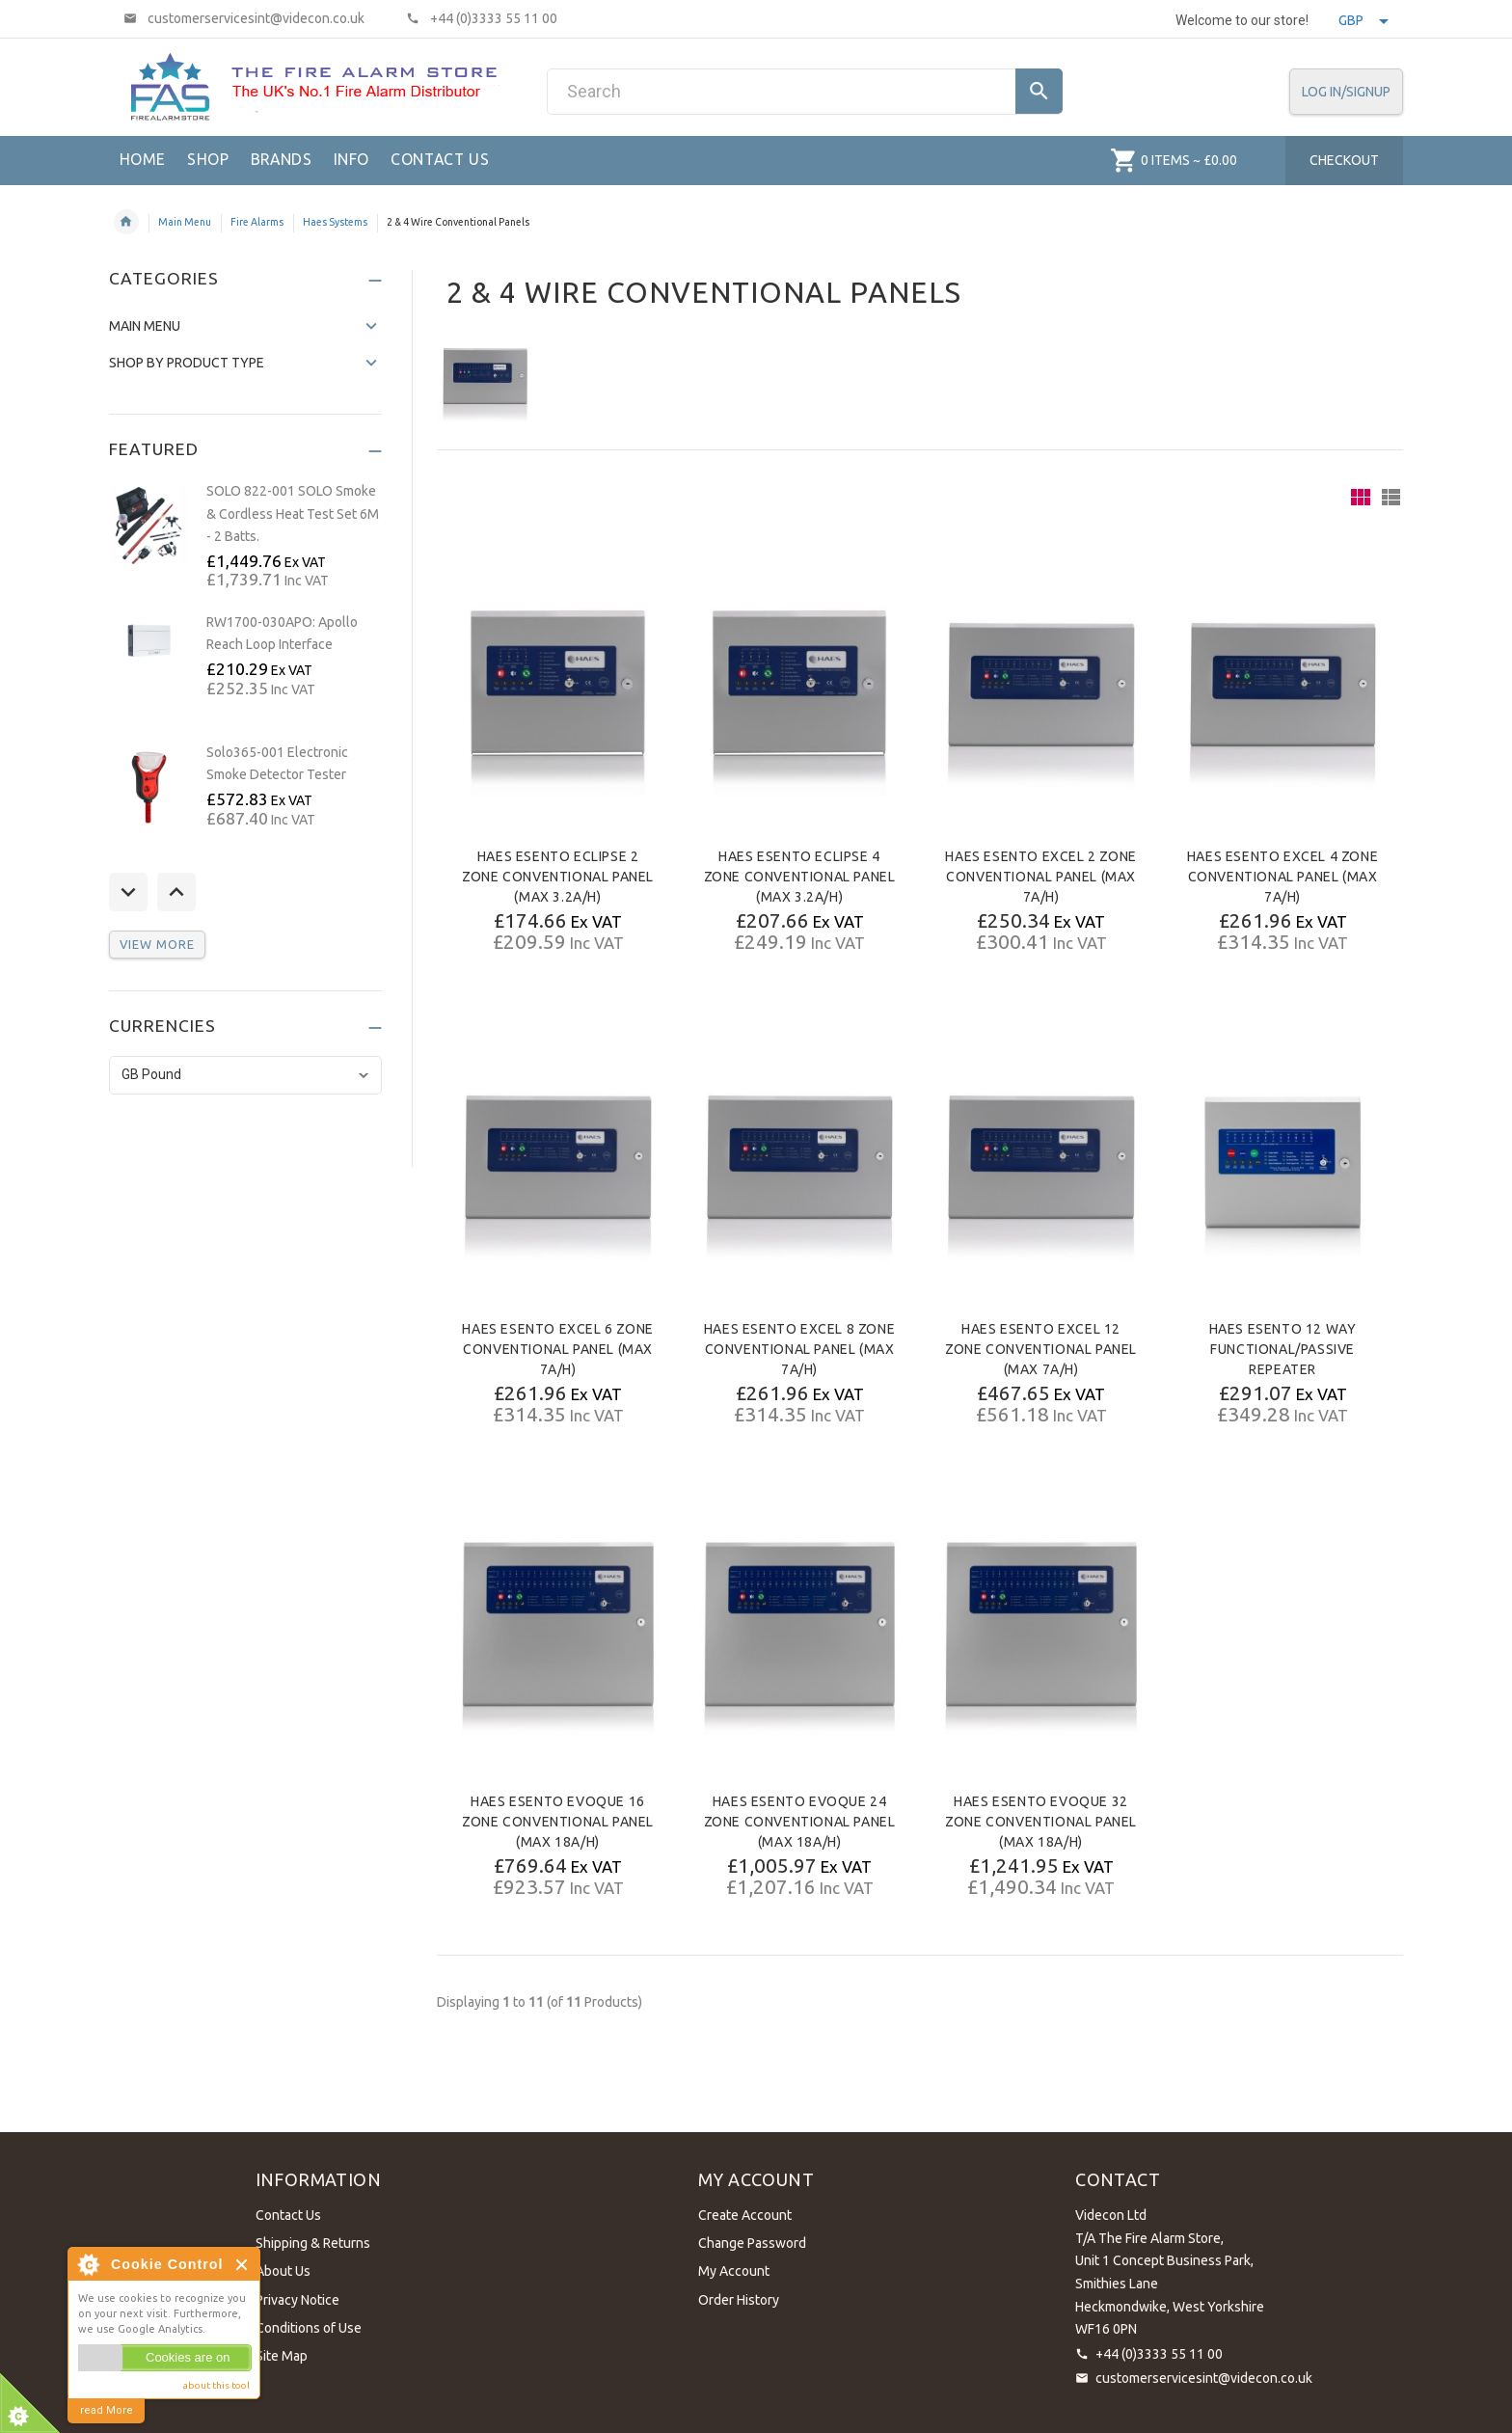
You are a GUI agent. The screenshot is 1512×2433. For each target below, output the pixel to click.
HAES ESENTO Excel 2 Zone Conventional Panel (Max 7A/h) (1040, 877)
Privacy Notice (297, 2300)
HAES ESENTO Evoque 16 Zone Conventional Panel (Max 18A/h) (558, 1822)
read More (106, 2410)
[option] (246, 537)
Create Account (745, 2215)
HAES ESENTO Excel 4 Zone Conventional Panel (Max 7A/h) (1282, 877)
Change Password (752, 2243)
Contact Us (288, 2215)
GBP (1363, 20)
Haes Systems (335, 222)
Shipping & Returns (313, 2243)
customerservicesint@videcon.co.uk (1203, 2378)
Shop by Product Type (186, 362)
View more (157, 944)
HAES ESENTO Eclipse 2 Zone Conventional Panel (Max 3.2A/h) (558, 877)
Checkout (1344, 160)
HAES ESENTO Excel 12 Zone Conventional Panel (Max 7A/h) (1041, 1349)
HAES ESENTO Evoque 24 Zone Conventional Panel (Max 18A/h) (800, 1822)
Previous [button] (128, 892)
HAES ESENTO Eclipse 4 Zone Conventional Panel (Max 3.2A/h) (800, 877)
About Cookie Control (87, 2264)
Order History (738, 2300)
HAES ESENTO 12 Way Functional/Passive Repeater (1283, 1349)
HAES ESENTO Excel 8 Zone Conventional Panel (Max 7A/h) (799, 1349)
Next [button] (176, 892)
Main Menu (184, 222)
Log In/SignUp (1346, 91)
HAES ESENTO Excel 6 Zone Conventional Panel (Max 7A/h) (557, 1349)
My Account (734, 2271)
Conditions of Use (309, 2328)
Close (242, 2264)
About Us (283, 2271)
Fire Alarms (257, 222)
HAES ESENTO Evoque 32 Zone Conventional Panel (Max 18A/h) (1041, 1822)
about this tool (216, 2385)
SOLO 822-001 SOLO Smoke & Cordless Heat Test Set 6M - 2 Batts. (292, 513)
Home (126, 221)
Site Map (282, 2356)
